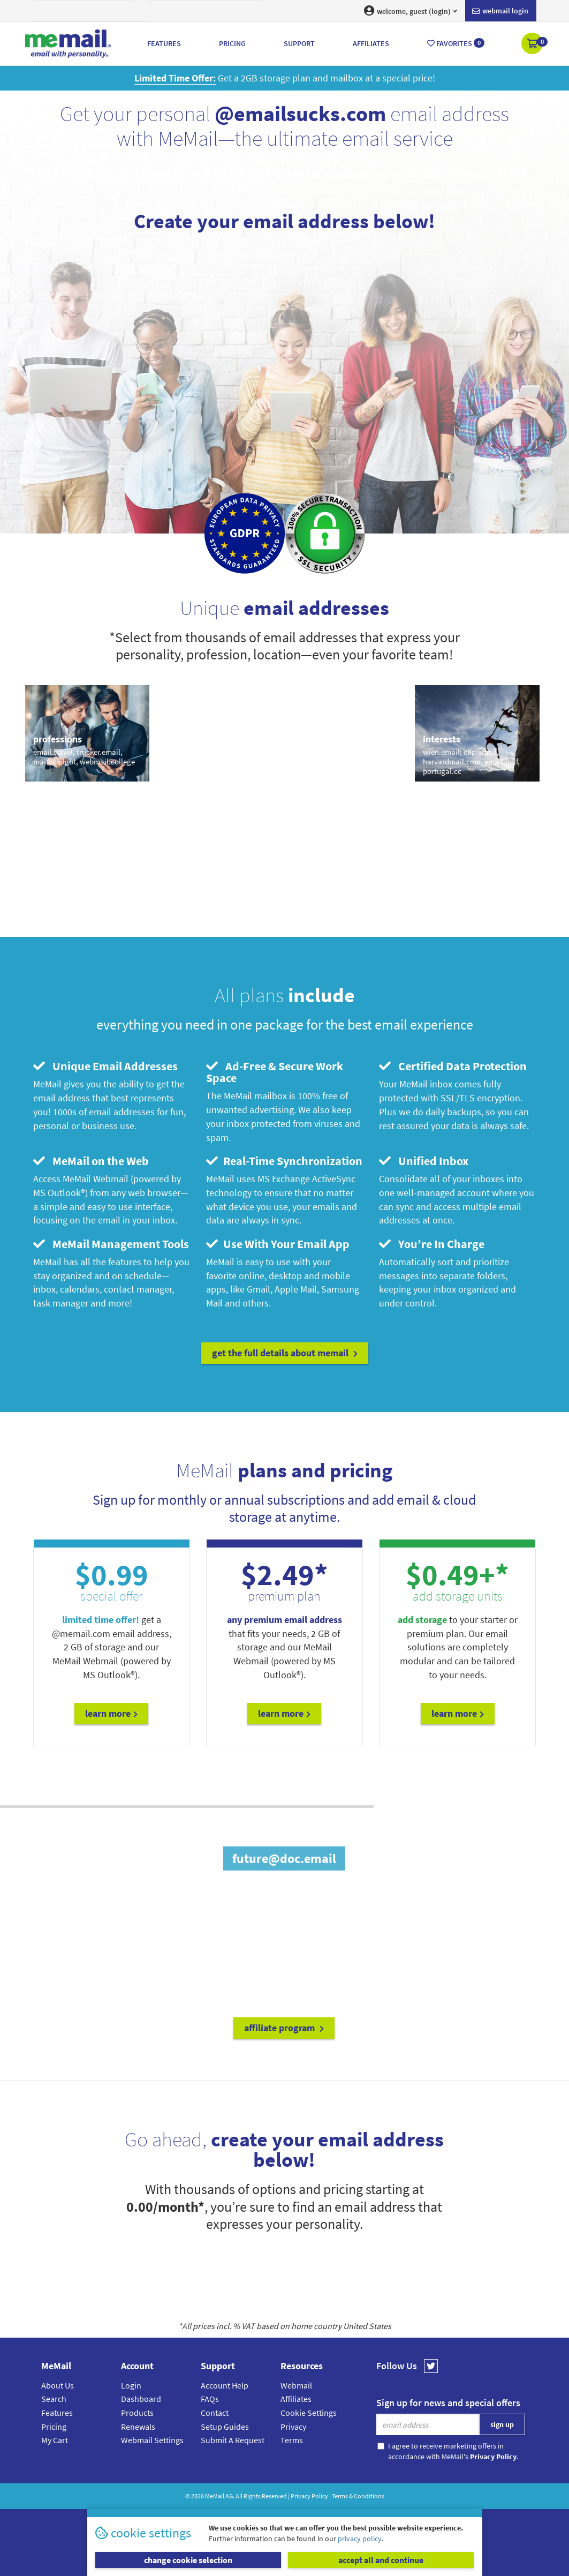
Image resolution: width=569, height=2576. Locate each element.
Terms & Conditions (358, 2496)
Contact (215, 2412)
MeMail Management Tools (111, 1243)
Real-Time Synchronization (284, 1160)
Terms (291, 2440)
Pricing (53, 2426)
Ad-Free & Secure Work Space (274, 1071)
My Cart (54, 2440)
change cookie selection (188, 2560)
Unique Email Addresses (105, 1065)
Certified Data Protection (453, 1065)
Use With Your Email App (278, 1243)
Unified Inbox (423, 1160)
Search (53, 2398)
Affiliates (296, 2398)
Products (137, 2412)
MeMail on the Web (91, 1160)
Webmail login (500, 11)
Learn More (111, 1713)
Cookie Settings (308, 2412)
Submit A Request (232, 2440)
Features (57, 2412)
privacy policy (360, 2538)
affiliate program (284, 2028)
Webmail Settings (152, 2440)
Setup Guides (225, 2426)
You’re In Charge (431, 1243)
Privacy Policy (309, 2496)
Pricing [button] (232, 43)
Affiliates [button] (371, 43)
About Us (57, 2385)
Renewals (138, 2426)
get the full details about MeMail (285, 1353)
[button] (532, 44)
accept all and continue (380, 2560)
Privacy (293, 2426)
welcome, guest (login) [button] (410, 10)
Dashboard (141, 2398)
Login (131, 2385)
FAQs (210, 2398)
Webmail (296, 2385)
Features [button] (164, 43)
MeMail (214, 2496)
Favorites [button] (455, 43)
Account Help (224, 2385)
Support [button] (299, 43)
